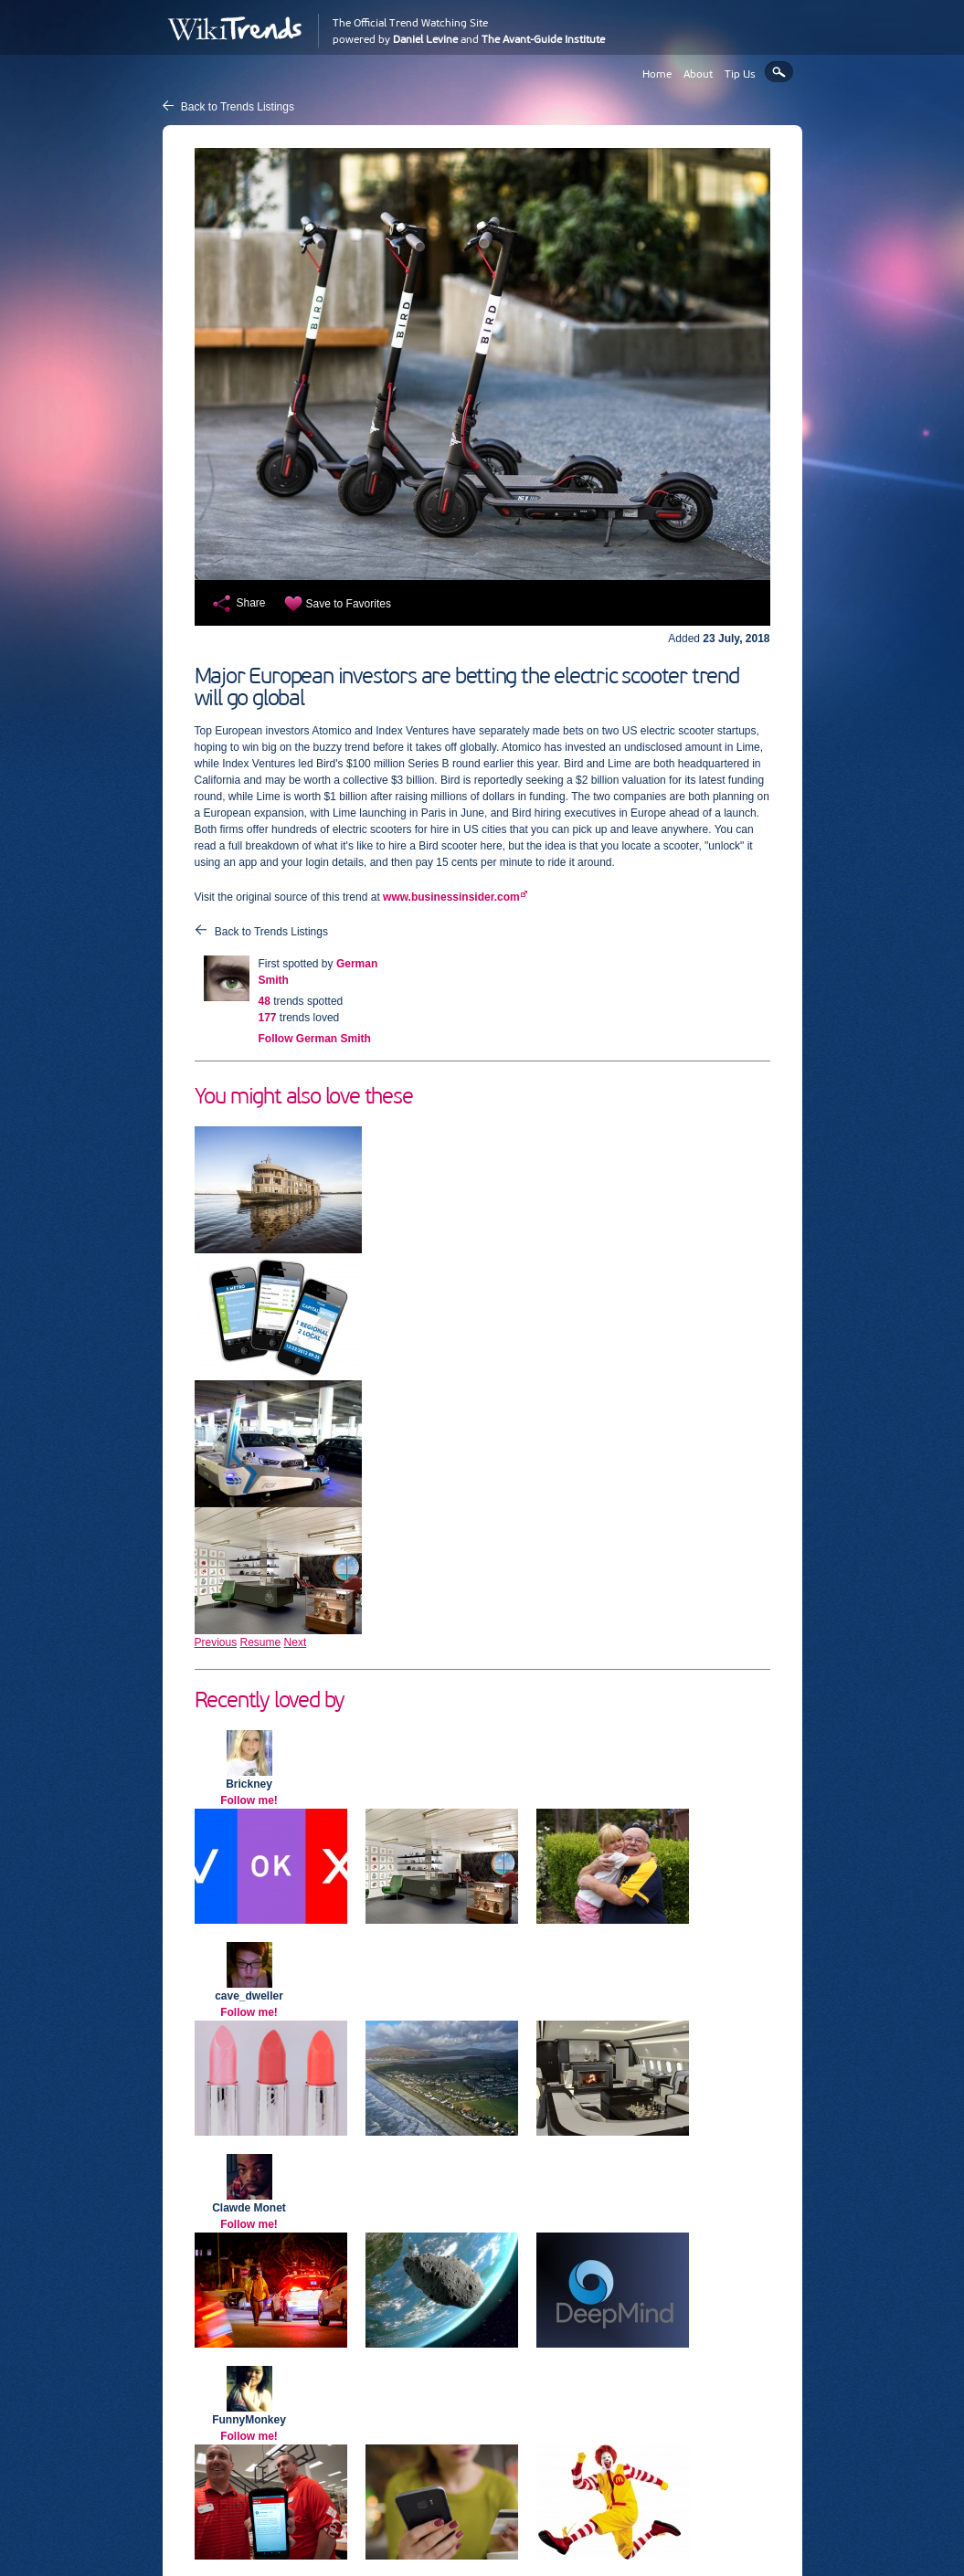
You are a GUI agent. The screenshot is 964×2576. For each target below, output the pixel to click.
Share (251, 602)
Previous (216, 1642)
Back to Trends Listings (237, 106)
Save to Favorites (348, 603)
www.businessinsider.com (451, 897)
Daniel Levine (425, 39)
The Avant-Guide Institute (543, 39)
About (698, 74)
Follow (315, 1038)
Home (657, 74)
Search (779, 71)
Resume (260, 1642)
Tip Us (740, 74)
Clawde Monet (249, 2207)
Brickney (249, 1784)
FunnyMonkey (249, 2419)
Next (295, 1642)
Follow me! (249, 1800)
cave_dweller (249, 1996)
